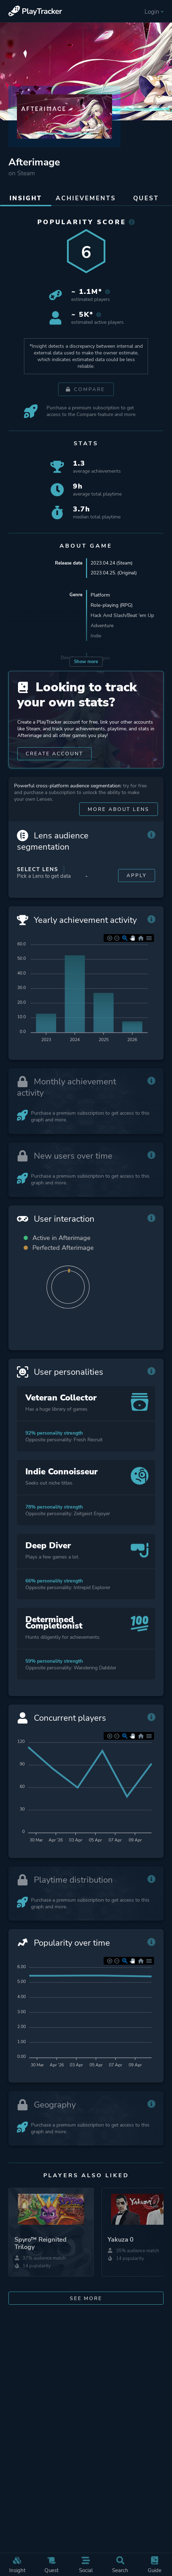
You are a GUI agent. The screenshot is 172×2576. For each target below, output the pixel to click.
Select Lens (37, 878)
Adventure (102, 626)
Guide (155, 2565)
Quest (52, 2565)
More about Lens (118, 818)
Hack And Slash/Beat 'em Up (122, 616)
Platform (100, 595)
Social (86, 2565)
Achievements (86, 198)
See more (86, 2318)
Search (120, 2565)
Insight (17, 2565)
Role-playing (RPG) (112, 606)
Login (154, 11)
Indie (96, 636)
